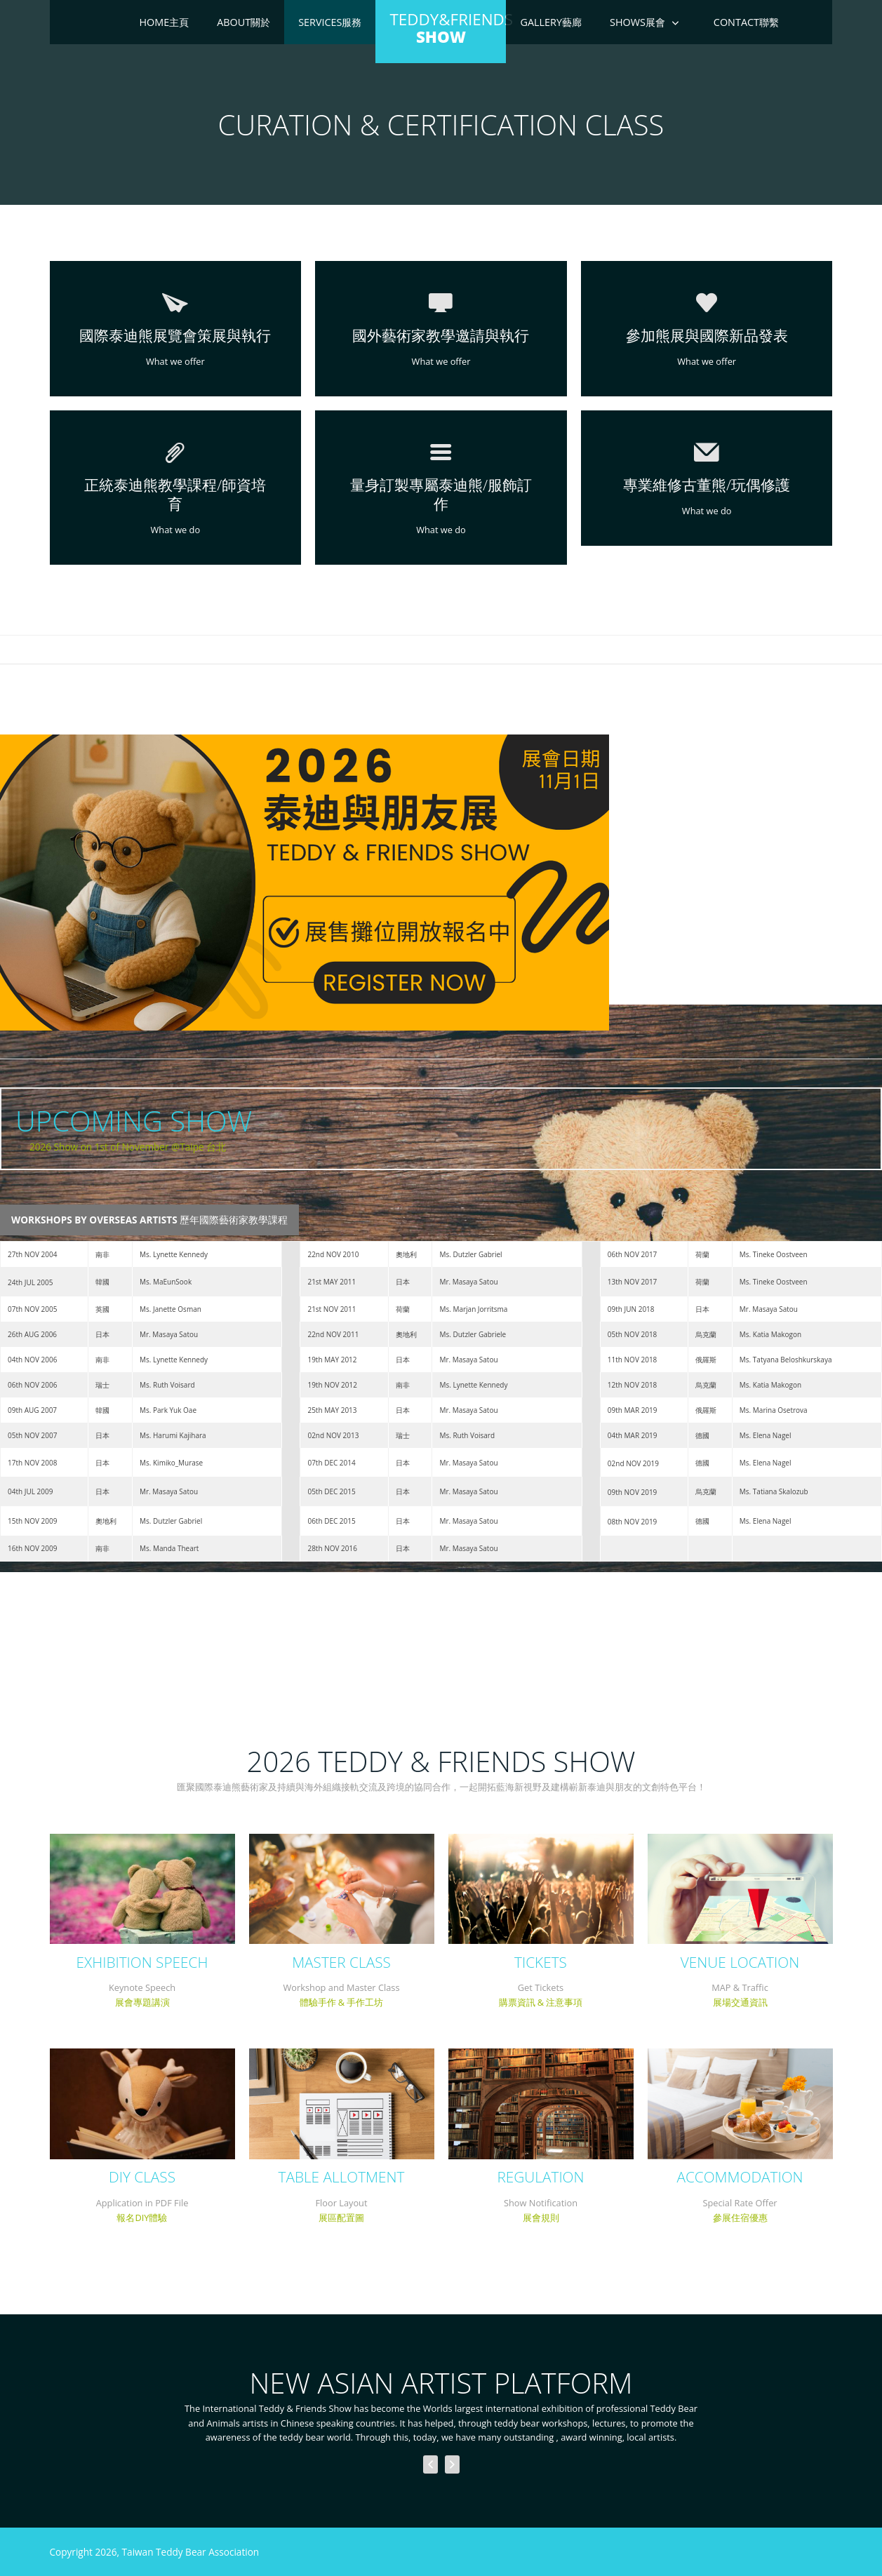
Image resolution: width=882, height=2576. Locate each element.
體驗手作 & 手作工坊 (342, 2002)
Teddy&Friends (447, 28)
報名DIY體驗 (141, 2217)
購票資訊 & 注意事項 (541, 2002)
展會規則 (541, 2217)
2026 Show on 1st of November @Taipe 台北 (127, 1146)
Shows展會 (637, 22)
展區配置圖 (341, 2217)
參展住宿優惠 (740, 2217)
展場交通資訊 (740, 2002)
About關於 (243, 22)
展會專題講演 (142, 2002)
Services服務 (329, 22)
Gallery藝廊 (551, 22)
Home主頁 (164, 22)
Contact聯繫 (746, 22)
